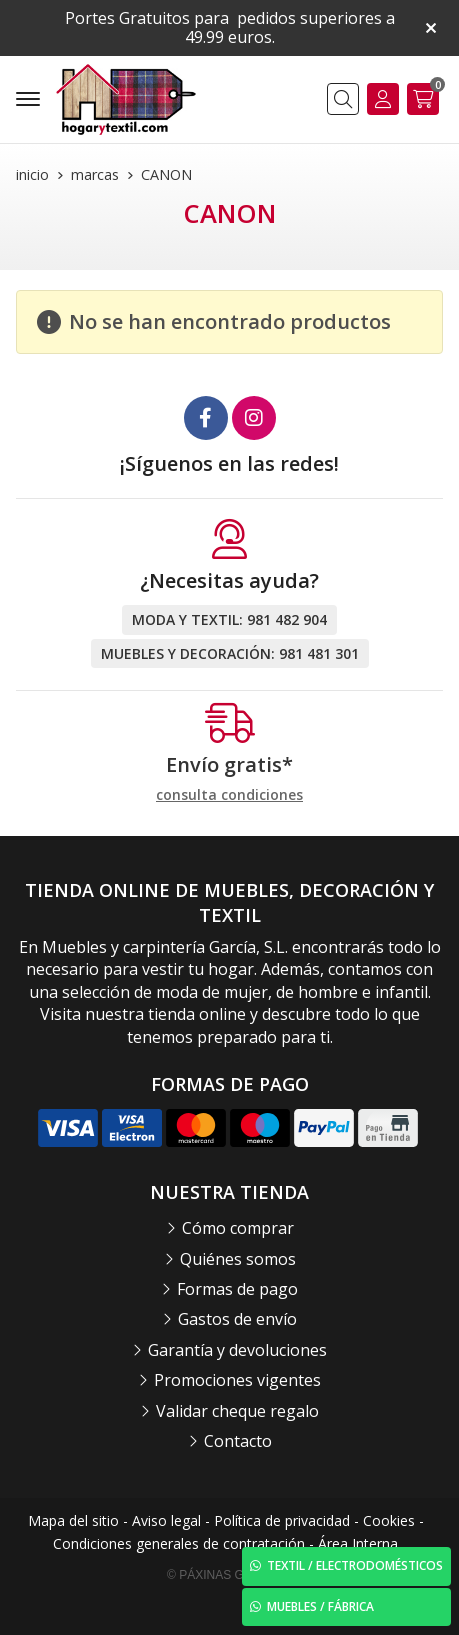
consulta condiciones (229, 795)
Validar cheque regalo (237, 1411)
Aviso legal (166, 1520)
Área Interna (358, 1543)
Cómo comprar (238, 1228)
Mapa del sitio (73, 1520)
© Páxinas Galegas (229, 1575)
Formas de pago (237, 1289)
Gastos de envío (237, 1319)
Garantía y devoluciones (237, 1350)
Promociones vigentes (237, 1380)
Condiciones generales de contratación (179, 1543)
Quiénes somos (238, 1259)
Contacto (238, 1441)
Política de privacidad (282, 1520)
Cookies (389, 1520)
